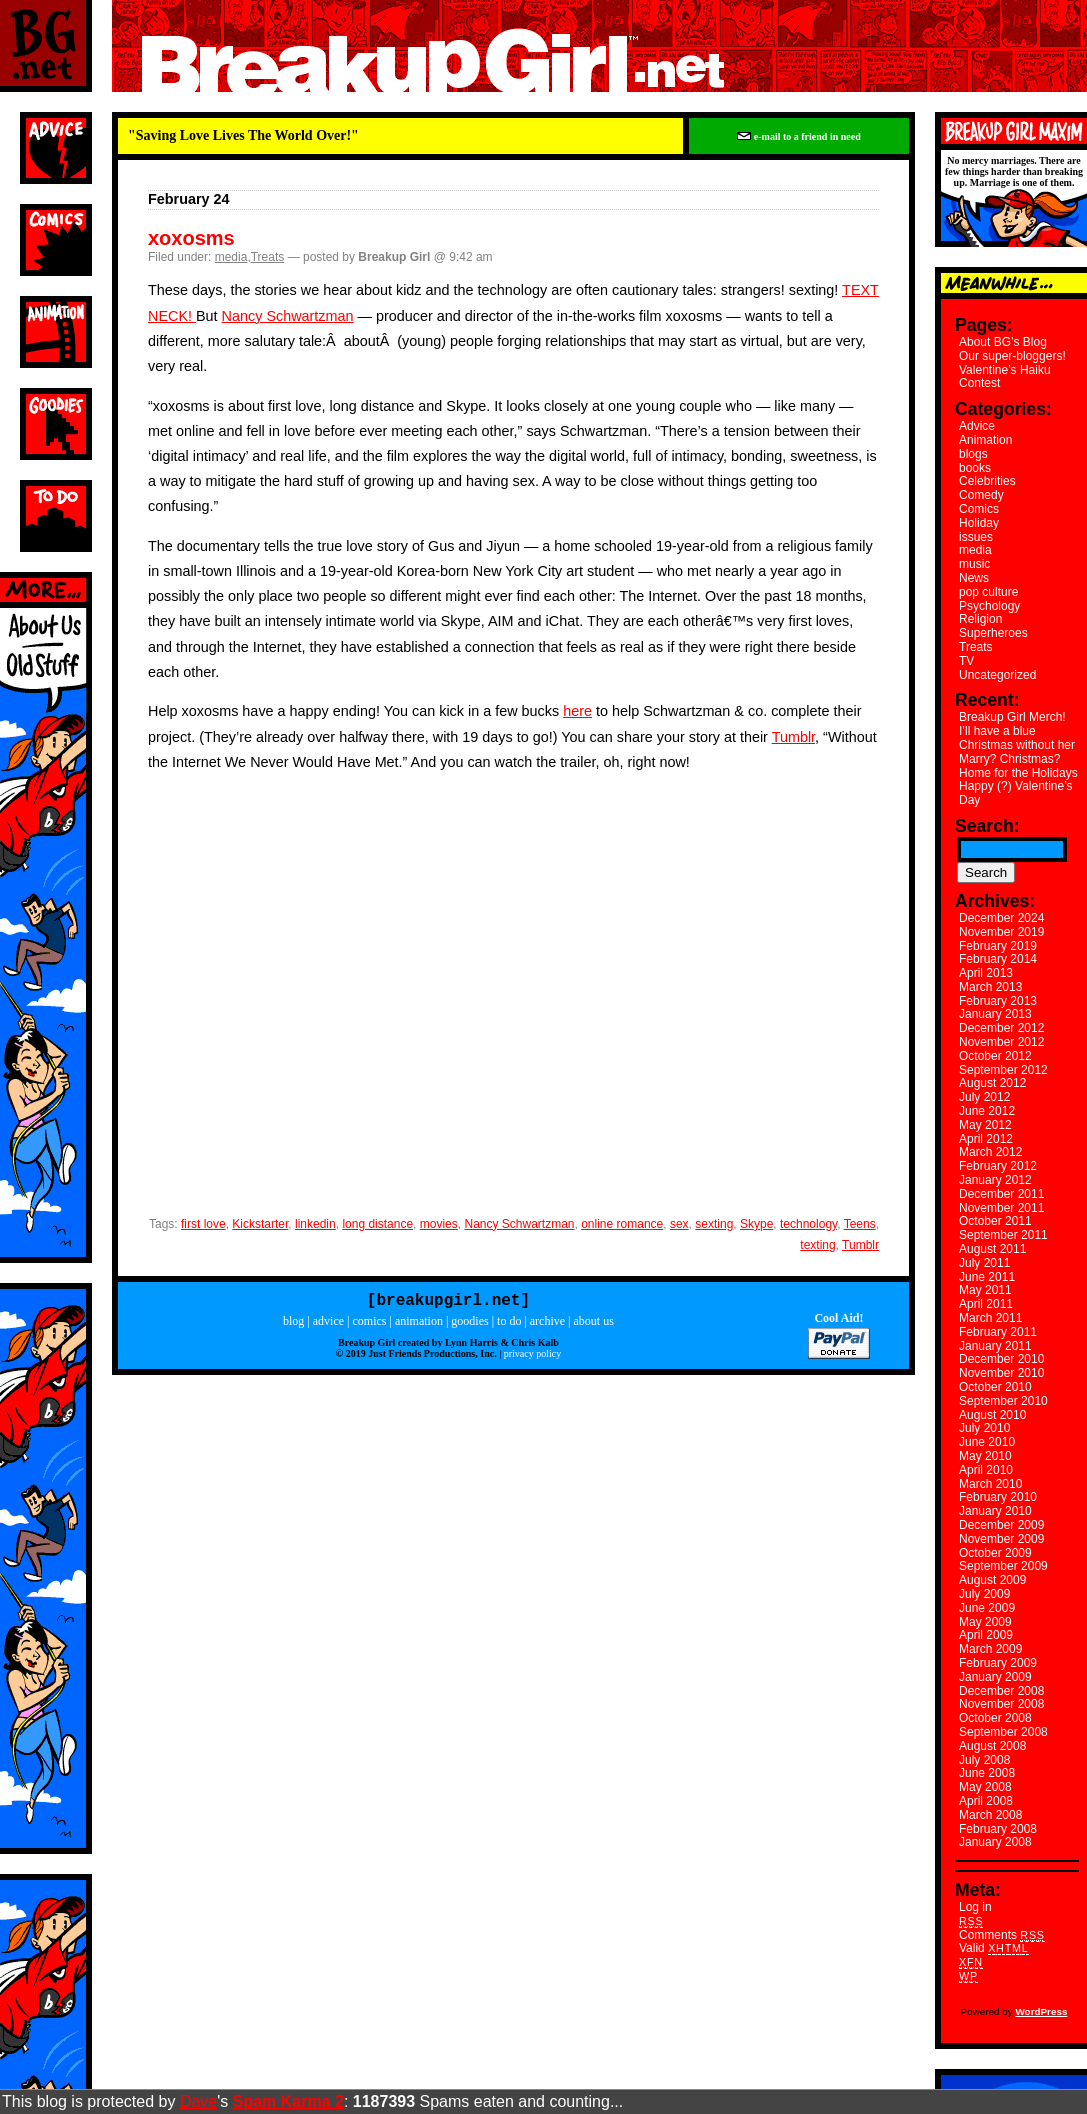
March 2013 (990, 987)
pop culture (988, 592)
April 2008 (986, 1801)
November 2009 (1001, 1539)
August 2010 (992, 1415)
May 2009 (985, 1622)
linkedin (315, 1224)
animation (419, 1325)
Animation (985, 440)
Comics (979, 509)
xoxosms (191, 238)
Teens (860, 1224)
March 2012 (990, 1152)
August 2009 (992, 1580)
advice (328, 1325)
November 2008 (1001, 1704)
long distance (377, 1224)
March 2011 (990, 1318)
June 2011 (987, 1277)
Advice (977, 426)
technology (808, 1224)
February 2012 (998, 1166)
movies (439, 1224)
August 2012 (992, 1083)
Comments (1002, 1935)
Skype (756, 1224)
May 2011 (985, 1290)
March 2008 (990, 1815)
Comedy (981, 495)
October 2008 (995, 1718)
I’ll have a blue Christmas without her (1017, 738)
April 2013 (986, 973)
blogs (973, 454)
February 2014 (998, 959)
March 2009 (990, 1649)
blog (293, 1325)
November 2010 (1001, 1373)
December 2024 (1001, 918)
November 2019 (1001, 932)
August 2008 (992, 1746)
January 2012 (995, 1180)
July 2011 (984, 1263)
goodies (469, 1325)
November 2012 (1001, 1042)
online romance (622, 1224)
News (974, 578)
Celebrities (987, 481)
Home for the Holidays (1018, 773)
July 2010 (984, 1428)
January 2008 (995, 1842)
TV (966, 661)
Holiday (979, 523)
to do (509, 1325)
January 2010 (995, 1511)
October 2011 (995, 1221)
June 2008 (987, 1773)
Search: (987, 826)
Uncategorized (997, 675)
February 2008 (998, 1829)
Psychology (989, 606)
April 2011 (986, 1304)
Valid (994, 1948)
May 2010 (985, 1456)
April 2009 (986, 1635)
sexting (714, 1224)
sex (679, 1224)
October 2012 (995, 1056)
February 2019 (998, 946)
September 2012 (1003, 1070)
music (974, 564)
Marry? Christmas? (1009, 759)
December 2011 (1001, 1194)
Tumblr (793, 737)
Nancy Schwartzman (288, 316)
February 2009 (998, 1663)
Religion (980, 619)
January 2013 (995, 1014)
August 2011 (992, 1249)
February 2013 (998, 1001)
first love (203, 1224)
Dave (198, 2101)
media (231, 257)
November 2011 (1001, 1208)
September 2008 (1003, 1732)
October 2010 (995, 1387)
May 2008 (985, 1787)
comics (369, 1325)
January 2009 (995, 1677)
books (975, 468)
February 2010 (998, 1497)
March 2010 (990, 1484)
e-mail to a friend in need (798, 136)
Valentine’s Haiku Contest (1005, 377)
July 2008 (984, 1760)
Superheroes (993, 633)
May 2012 (985, 1125)
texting (817, 1245)
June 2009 (987, 1608)
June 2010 (987, 1442)
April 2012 (986, 1139)
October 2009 (995, 1553)
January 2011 (995, 1346)
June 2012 (987, 1111)
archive (547, 1325)
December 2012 (1001, 1028)
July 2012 (984, 1097)
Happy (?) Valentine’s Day (1016, 793)
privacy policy (532, 1357)
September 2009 (1003, 1566)
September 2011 (1003, 1235)
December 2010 (1001, 1359)
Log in (975, 1907)
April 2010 (986, 1470)
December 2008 (1001, 1691)
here (577, 711)
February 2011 (998, 1332)
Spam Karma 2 (288, 2101)
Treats (268, 257)
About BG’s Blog (1003, 342)
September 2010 (1003, 1401)
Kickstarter (260, 1224)
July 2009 (984, 1594)
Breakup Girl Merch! (1012, 717)
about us (594, 1325)
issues (976, 537)
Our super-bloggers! (1012, 356)
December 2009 (1001, 1525)
